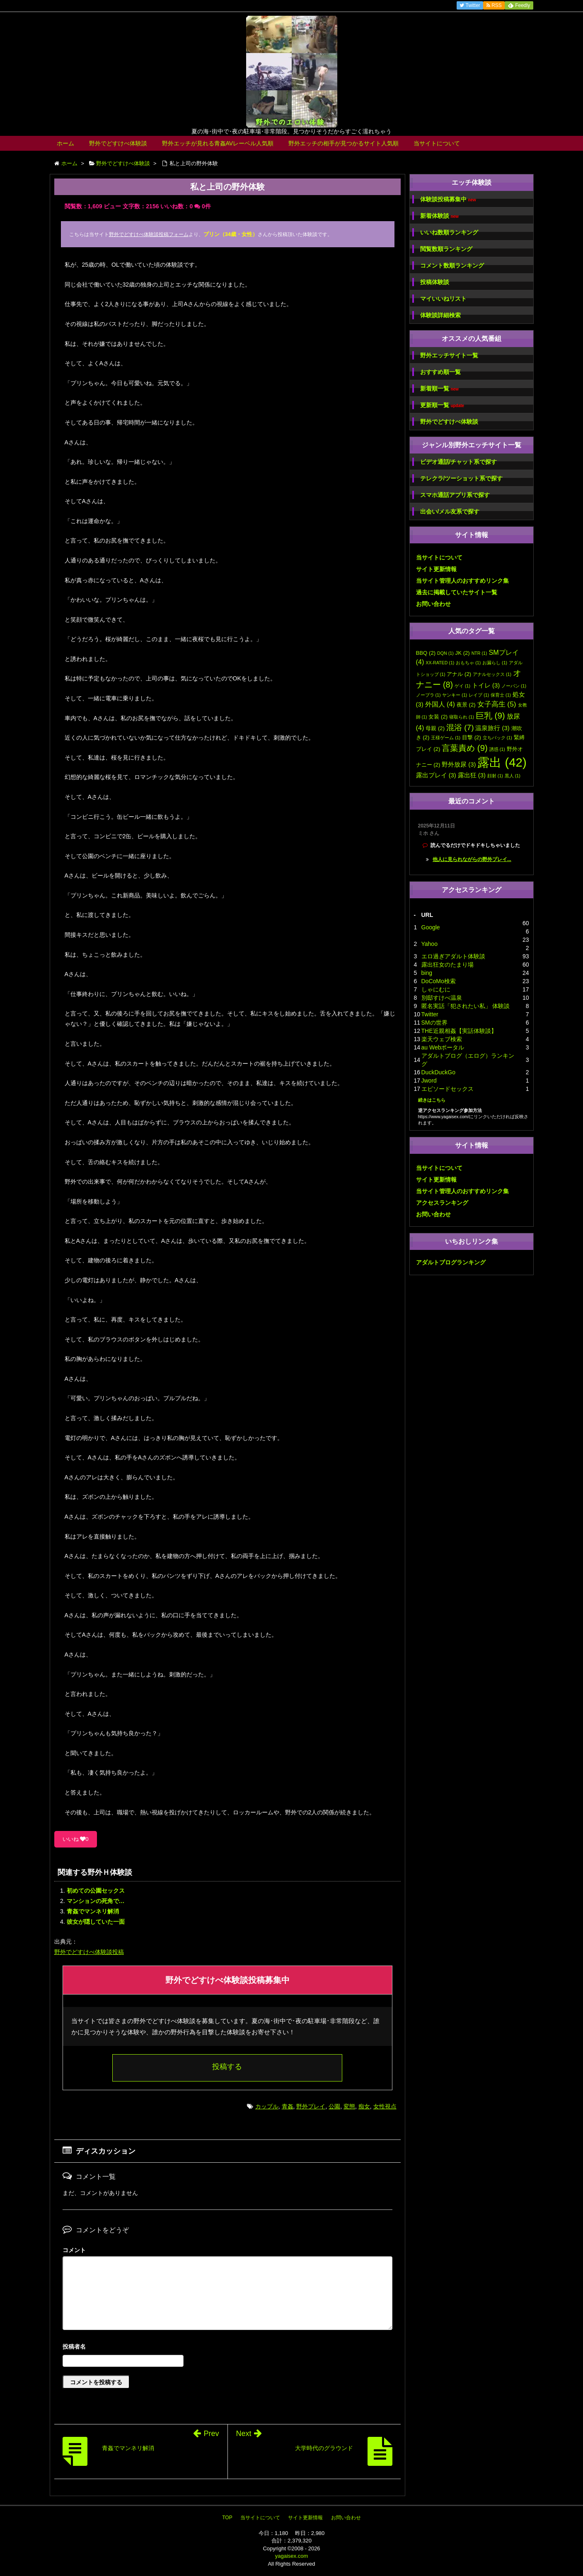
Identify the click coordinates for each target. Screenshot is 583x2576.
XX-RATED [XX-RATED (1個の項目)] (440, 662)
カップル (266, 2106)
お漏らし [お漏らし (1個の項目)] (494, 662)
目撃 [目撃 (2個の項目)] (471, 737)
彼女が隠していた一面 (96, 1921)
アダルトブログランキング (451, 1262)
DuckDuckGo (438, 1072)
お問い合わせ (433, 604)
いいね (76, 1839)
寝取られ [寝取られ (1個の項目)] (461, 716)
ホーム (65, 143)
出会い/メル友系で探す (450, 511)
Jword (429, 1080)
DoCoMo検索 (438, 981)
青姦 (287, 2106)
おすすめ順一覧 (440, 372)
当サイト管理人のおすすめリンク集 (462, 580)
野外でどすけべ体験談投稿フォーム (149, 234)
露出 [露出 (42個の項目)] (501, 762)
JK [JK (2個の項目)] (462, 653)
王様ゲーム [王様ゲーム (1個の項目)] (445, 737)
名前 (227, 2347)
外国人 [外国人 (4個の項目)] (440, 704)
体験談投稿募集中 (448, 199)
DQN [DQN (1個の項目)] (445, 653)
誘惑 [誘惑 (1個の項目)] (497, 749)
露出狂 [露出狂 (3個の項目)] (472, 775)
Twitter (429, 1014)
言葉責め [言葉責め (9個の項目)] (465, 748)
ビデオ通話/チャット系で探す (458, 462)
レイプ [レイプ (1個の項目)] (479, 694)
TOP (227, 2518)
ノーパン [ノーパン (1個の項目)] (513, 685)
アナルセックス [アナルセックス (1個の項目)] (492, 674)
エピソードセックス (447, 1088)
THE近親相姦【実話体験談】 (459, 1031)
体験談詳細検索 (440, 315)
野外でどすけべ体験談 (118, 143)
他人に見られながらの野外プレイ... (472, 859)
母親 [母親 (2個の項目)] (435, 728)
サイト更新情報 (436, 569)
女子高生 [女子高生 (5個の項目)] (496, 704)
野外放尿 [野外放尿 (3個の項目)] (459, 764)
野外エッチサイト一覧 (449, 355)
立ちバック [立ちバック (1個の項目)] (497, 737)
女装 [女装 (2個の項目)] (438, 717)
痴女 (364, 2106)
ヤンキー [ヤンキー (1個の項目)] (454, 694)
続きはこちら (431, 1099)
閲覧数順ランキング (446, 249)
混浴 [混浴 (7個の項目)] (460, 727)
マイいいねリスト (443, 298)
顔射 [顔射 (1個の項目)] (495, 775)
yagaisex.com (291, 2556)
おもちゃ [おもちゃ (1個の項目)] (468, 662)
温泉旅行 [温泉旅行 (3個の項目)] (492, 728)
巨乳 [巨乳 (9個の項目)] (490, 715)
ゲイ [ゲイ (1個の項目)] (462, 685)
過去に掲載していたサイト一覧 (456, 592)
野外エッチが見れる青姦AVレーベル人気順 (218, 143)
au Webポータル (442, 1047)
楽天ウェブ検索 (441, 1039)
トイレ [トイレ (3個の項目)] (486, 685)
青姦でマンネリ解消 (93, 1911)
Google (430, 927)
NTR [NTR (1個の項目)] (479, 653)
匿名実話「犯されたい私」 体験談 (465, 1006)
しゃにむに (435, 989)
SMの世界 (434, 1022)
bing (426, 973)
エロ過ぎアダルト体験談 (453, 956)
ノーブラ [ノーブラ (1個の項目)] (428, 694)
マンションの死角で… (96, 1901)
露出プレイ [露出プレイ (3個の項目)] (436, 775)
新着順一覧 (439, 389)
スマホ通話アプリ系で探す (455, 495)
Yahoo (429, 944)
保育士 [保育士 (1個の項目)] (501, 694)
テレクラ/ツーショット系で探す (461, 478)
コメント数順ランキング (452, 265)
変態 (349, 2106)
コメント (74, 2250)
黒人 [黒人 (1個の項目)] (512, 775)
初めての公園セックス (96, 1890)
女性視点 (385, 2106)
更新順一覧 (442, 405)
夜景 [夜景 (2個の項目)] (466, 705)
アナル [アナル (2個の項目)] (459, 674)
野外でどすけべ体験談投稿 (89, 1952)
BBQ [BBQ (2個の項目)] (426, 653)
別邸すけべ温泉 (441, 997)
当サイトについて (437, 143)
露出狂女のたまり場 (447, 964)
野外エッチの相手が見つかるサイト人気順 (343, 143)
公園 (334, 2106)
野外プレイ (310, 2106)
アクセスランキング (442, 1202)
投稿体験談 (434, 282)
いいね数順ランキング (449, 232)
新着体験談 (439, 216)
